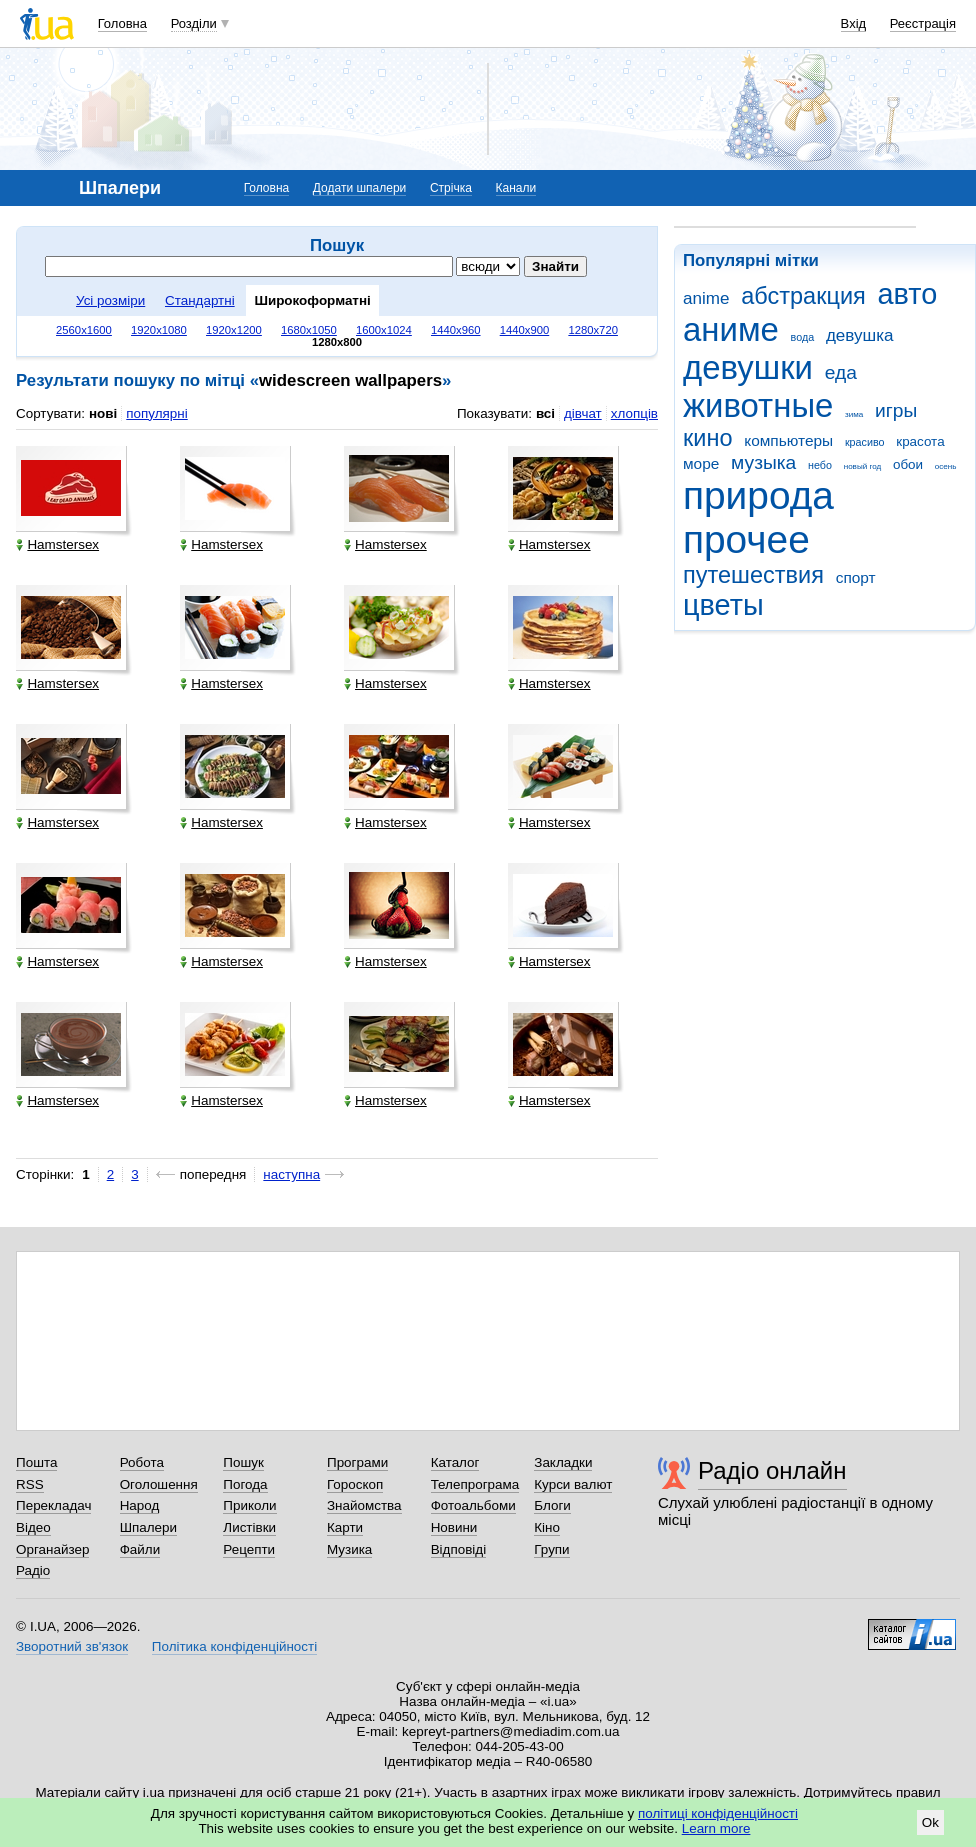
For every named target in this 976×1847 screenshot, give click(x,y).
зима (854, 414)
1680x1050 (309, 330)
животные (758, 405)
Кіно (547, 1527)
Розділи (194, 23)
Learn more (716, 1828)
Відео (33, 1527)
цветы (723, 605)
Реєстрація (923, 23)
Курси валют (573, 1484)
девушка (860, 335)
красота (920, 441)
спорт (856, 577)
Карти (345, 1527)
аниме (731, 329)
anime (706, 298)
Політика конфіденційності (234, 1646)
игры (896, 410)
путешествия (753, 575)
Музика (349, 1549)
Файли (140, 1549)
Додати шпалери (359, 188)
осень (946, 466)
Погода (245, 1484)
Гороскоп (355, 1484)
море (701, 463)
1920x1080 (159, 330)
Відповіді (459, 1549)
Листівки (249, 1527)
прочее (746, 539)
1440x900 (525, 330)
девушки (748, 367)
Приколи (249, 1505)
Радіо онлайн (772, 1470)
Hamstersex (57, 544)
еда (841, 372)
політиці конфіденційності (718, 1813)
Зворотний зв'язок (72, 1646)
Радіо (33, 1570)
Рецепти (249, 1549)
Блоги (552, 1505)
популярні (156, 413)
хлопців (634, 413)
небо (820, 465)
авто (908, 294)
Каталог (455, 1462)
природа (758, 495)
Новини (454, 1527)
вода (803, 337)
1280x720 (593, 330)
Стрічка (451, 188)
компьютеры (788, 440)
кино (708, 438)
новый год (862, 466)
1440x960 (456, 330)
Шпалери (148, 1527)
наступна (291, 1174)
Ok (930, 1822)
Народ (140, 1505)
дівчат (583, 413)
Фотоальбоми (473, 1505)
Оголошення (159, 1484)
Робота (142, 1462)
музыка (763, 462)
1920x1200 (234, 330)
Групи (551, 1549)
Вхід (854, 23)
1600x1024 (384, 330)
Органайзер (52, 1549)
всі (545, 413)
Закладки (563, 1462)
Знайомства (364, 1505)
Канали (516, 188)
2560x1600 (84, 330)
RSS (30, 1484)
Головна (122, 23)
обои (908, 464)
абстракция (803, 296)
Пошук (243, 1462)
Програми (357, 1462)
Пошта (36, 1462)
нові (103, 413)
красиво (865, 442)
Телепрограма (475, 1484)
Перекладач (53, 1505)
